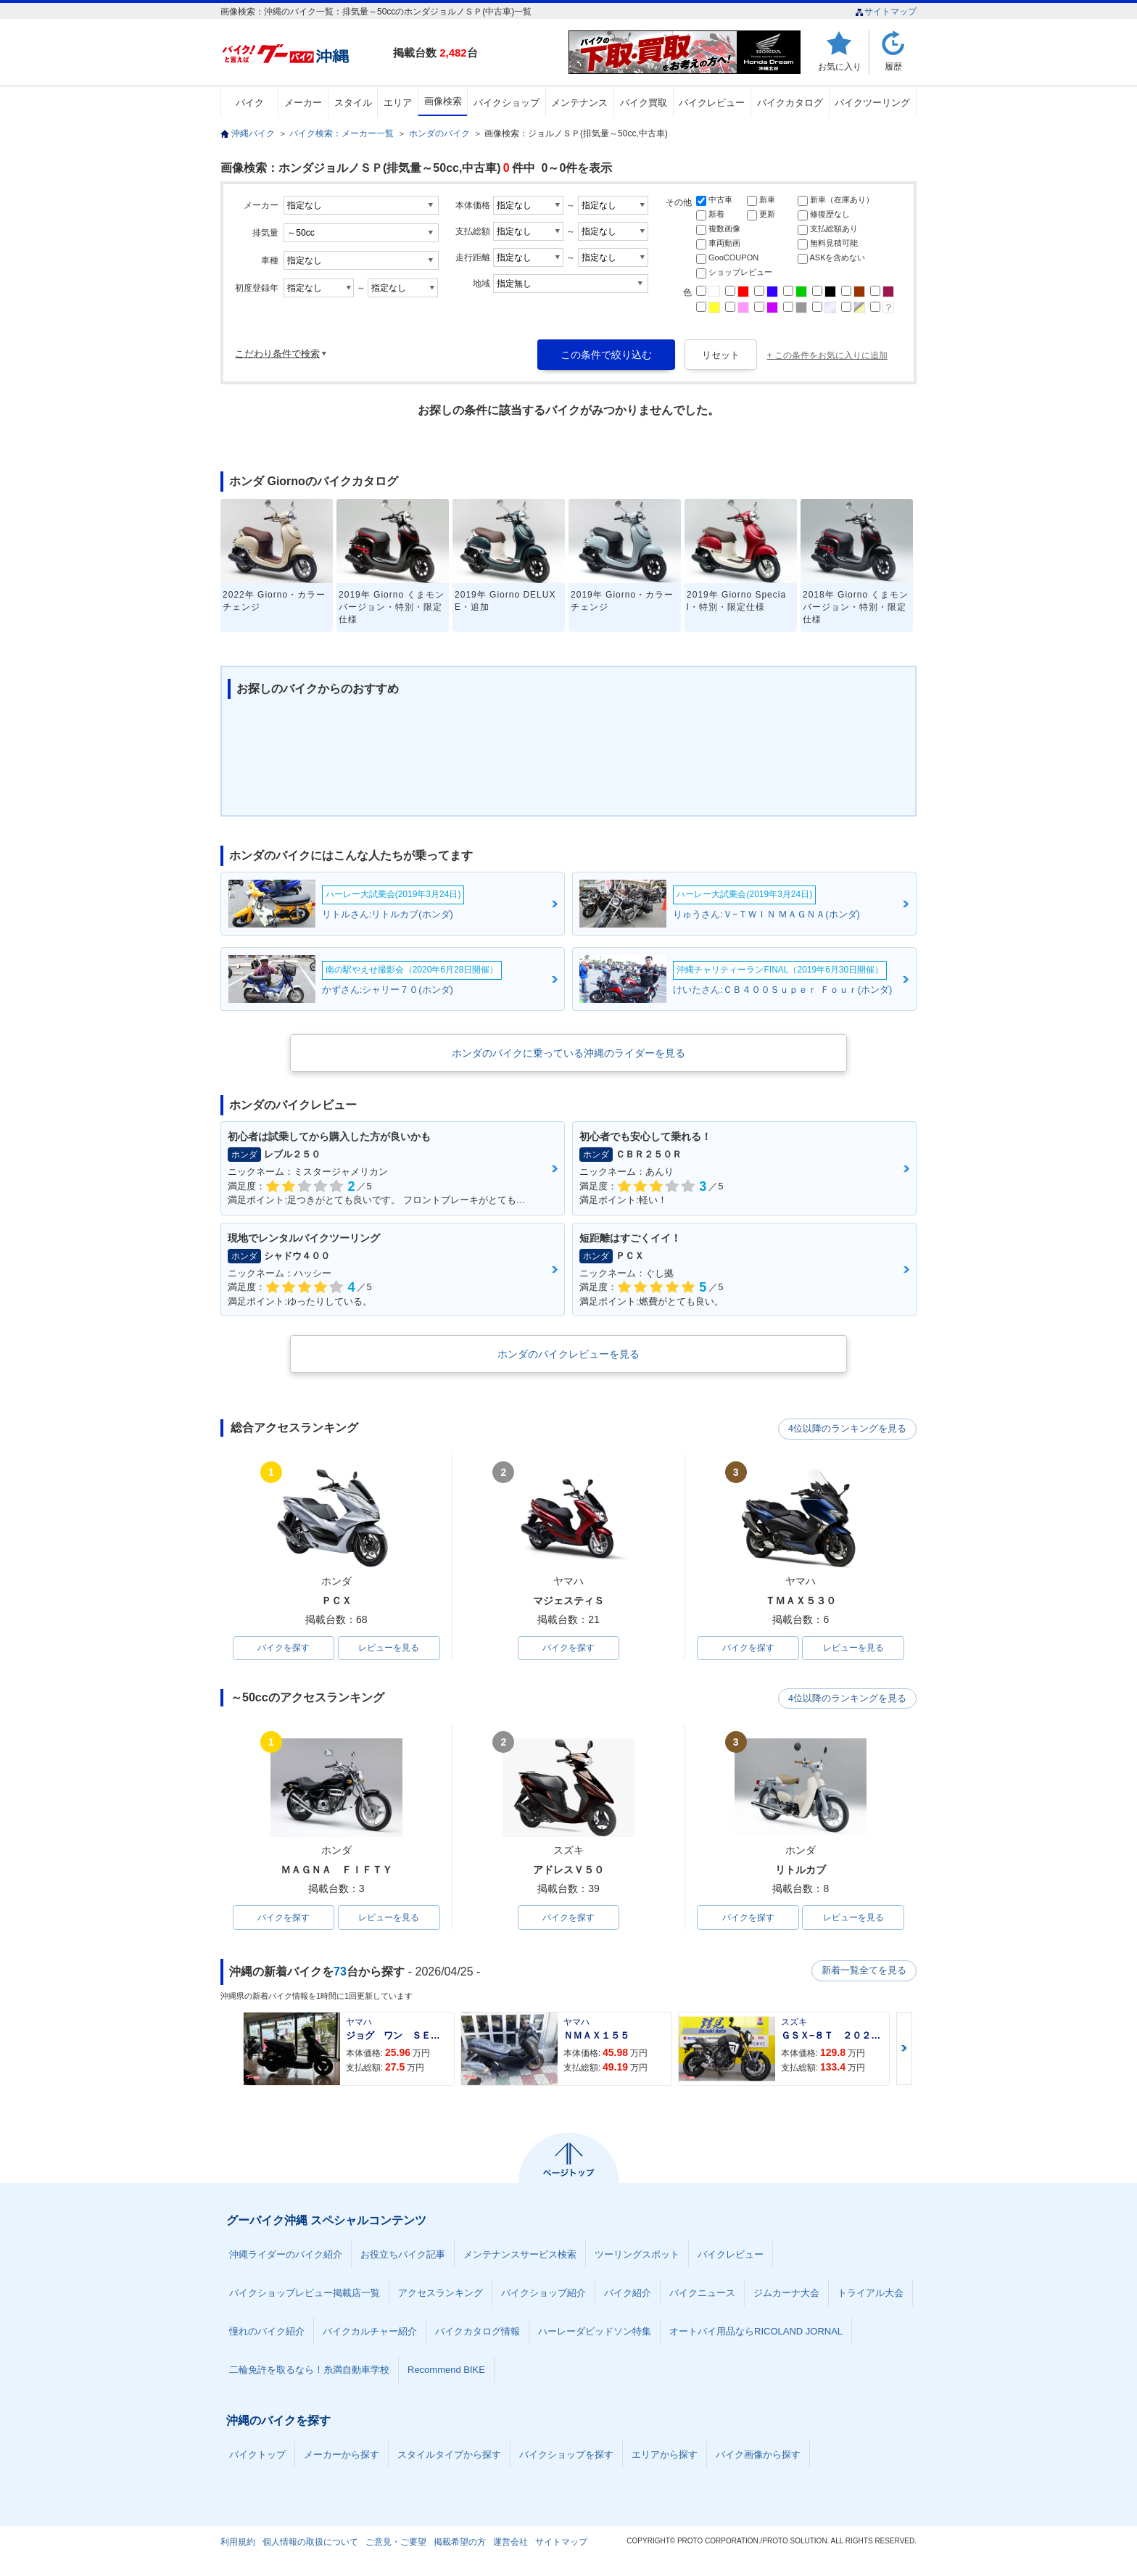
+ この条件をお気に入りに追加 (827, 355)
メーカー (303, 102)
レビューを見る (388, 1648)
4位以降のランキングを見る (849, 1429)
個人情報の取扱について (310, 2543)
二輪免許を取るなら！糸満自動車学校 (309, 2370)
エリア (398, 102)
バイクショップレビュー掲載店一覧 (304, 2293)
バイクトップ (257, 2455)
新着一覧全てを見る (865, 1972)
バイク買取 (643, 102)
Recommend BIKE (446, 2370)
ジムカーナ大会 (786, 2293)
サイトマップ (886, 12)
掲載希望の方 (460, 2543)
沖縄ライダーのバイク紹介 (285, 2255)
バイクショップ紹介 (543, 2293)
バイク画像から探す (758, 2455)
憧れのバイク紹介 (267, 2332)
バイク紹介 (627, 2293)
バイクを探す (283, 1648)
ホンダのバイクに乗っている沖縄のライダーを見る (568, 1053)
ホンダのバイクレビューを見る (568, 1354)
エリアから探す (665, 2455)
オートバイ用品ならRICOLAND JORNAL (756, 2332)
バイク (250, 102)
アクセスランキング (440, 2293)
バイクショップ (506, 102)
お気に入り (839, 66)
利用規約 (237, 2543)
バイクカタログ (790, 102)
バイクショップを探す (566, 2455)
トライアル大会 (871, 2293)
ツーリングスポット (637, 2255)
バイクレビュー (712, 102)
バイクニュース (702, 2293)
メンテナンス (579, 102)
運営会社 (510, 2543)
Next (904, 2049)
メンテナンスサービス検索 (519, 2255)
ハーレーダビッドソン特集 (594, 2332)
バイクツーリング (872, 102)
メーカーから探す (341, 2455)
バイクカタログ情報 (477, 2332)
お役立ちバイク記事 (402, 2255)
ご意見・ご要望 (395, 2543)
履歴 (893, 66)
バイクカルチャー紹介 (370, 2332)
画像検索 (443, 101)
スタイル (353, 102)
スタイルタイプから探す (449, 2455)
